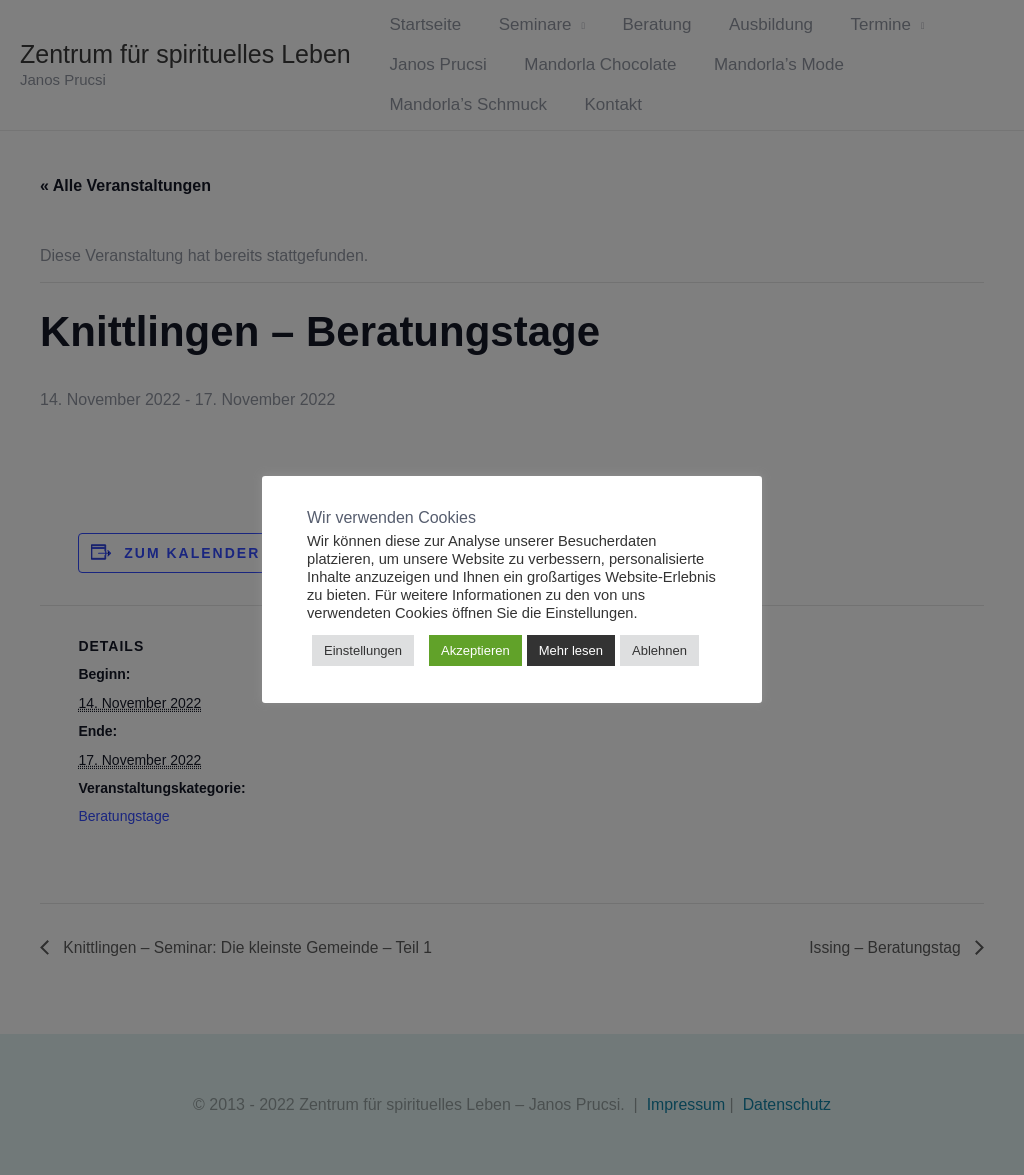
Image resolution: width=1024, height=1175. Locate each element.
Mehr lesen (571, 650)
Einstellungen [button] (363, 650)
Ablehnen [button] (659, 650)
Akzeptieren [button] (475, 650)
